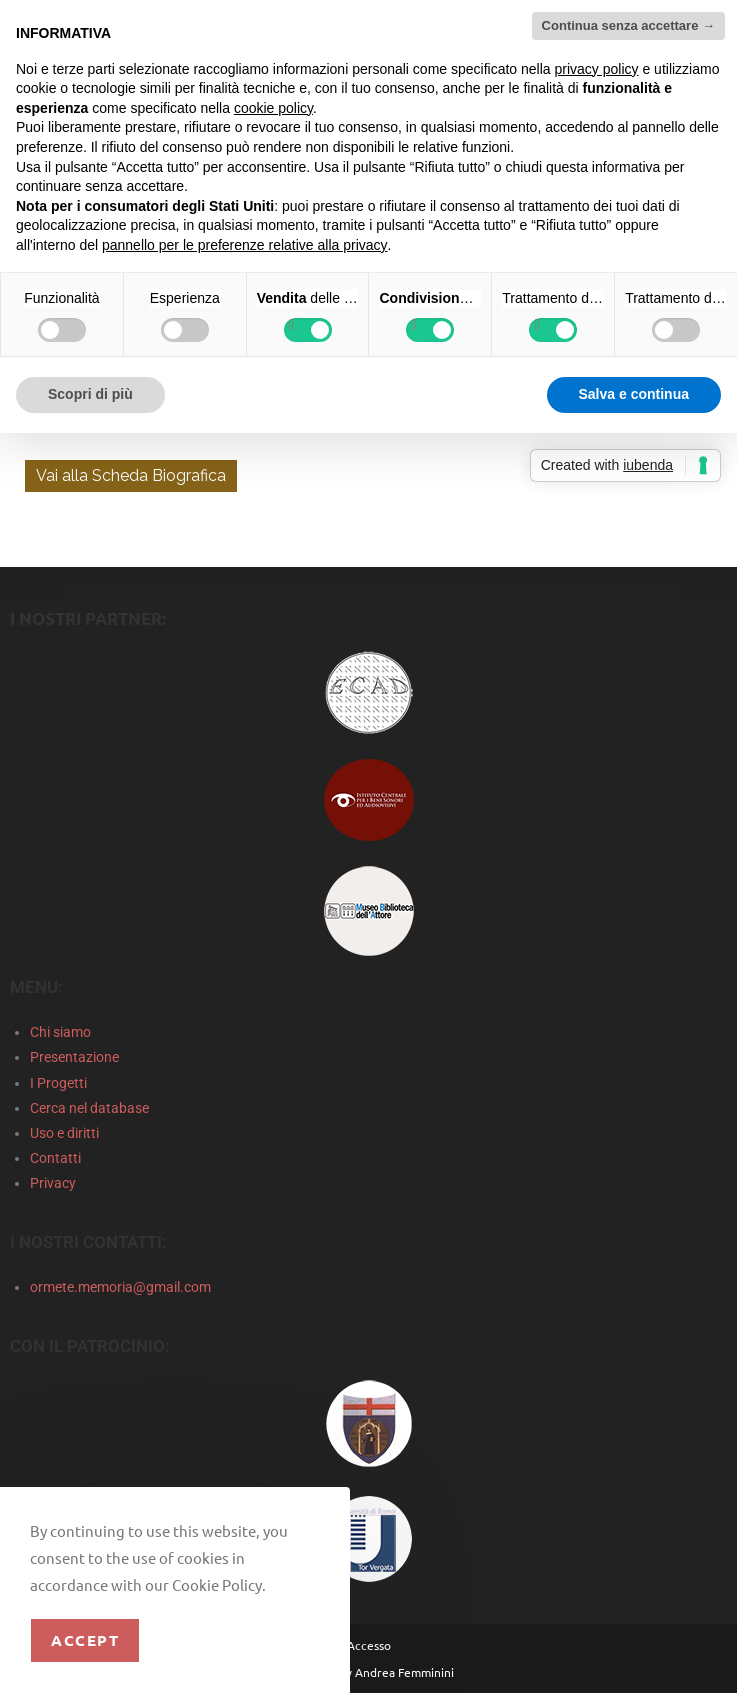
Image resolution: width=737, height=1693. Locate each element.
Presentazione (74, 1057)
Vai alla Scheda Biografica (131, 475)
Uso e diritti (64, 1133)
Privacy (53, 1183)
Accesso (369, 1645)
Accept (85, 1640)
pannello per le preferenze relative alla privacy (245, 245)
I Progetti (58, 1083)
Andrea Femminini (404, 1672)
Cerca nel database (89, 1108)
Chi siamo (60, 1032)
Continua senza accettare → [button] (628, 25)
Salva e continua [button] (634, 394)
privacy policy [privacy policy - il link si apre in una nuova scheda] (597, 69)
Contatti (55, 1158)
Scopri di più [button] (90, 394)
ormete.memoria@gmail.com (120, 1287)
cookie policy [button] (273, 108)
